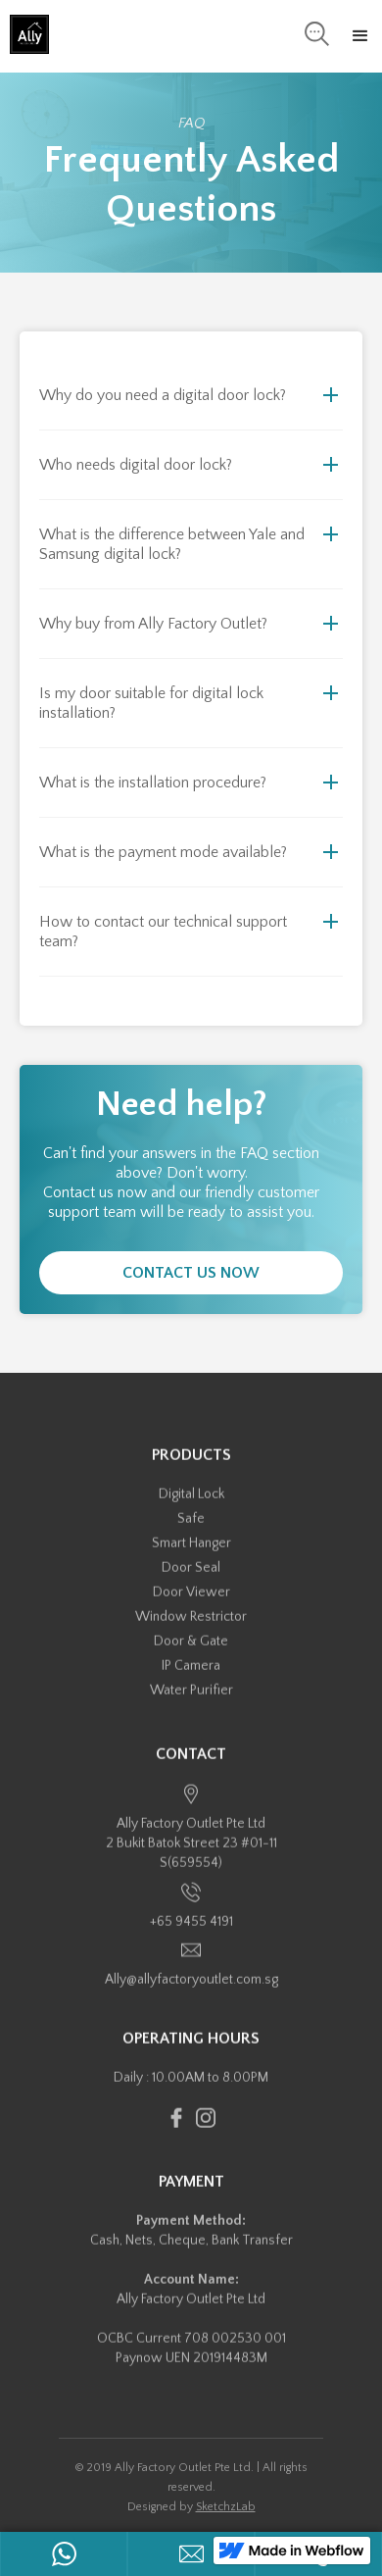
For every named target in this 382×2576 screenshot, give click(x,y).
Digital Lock (191, 1508)
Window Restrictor (191, 1631)
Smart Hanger (191, 1557)
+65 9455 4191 (191, 1935)
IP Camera (191, 1680)
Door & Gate (191, 1655)
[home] (24, 34)
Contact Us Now (191, 1273)
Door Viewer (191, 1606)
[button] (360, 36)
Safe (191, 1533)
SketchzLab (226, 2506)
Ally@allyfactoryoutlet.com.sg (191, 1993)
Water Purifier (191, 1704)
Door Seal (191, 1582)
